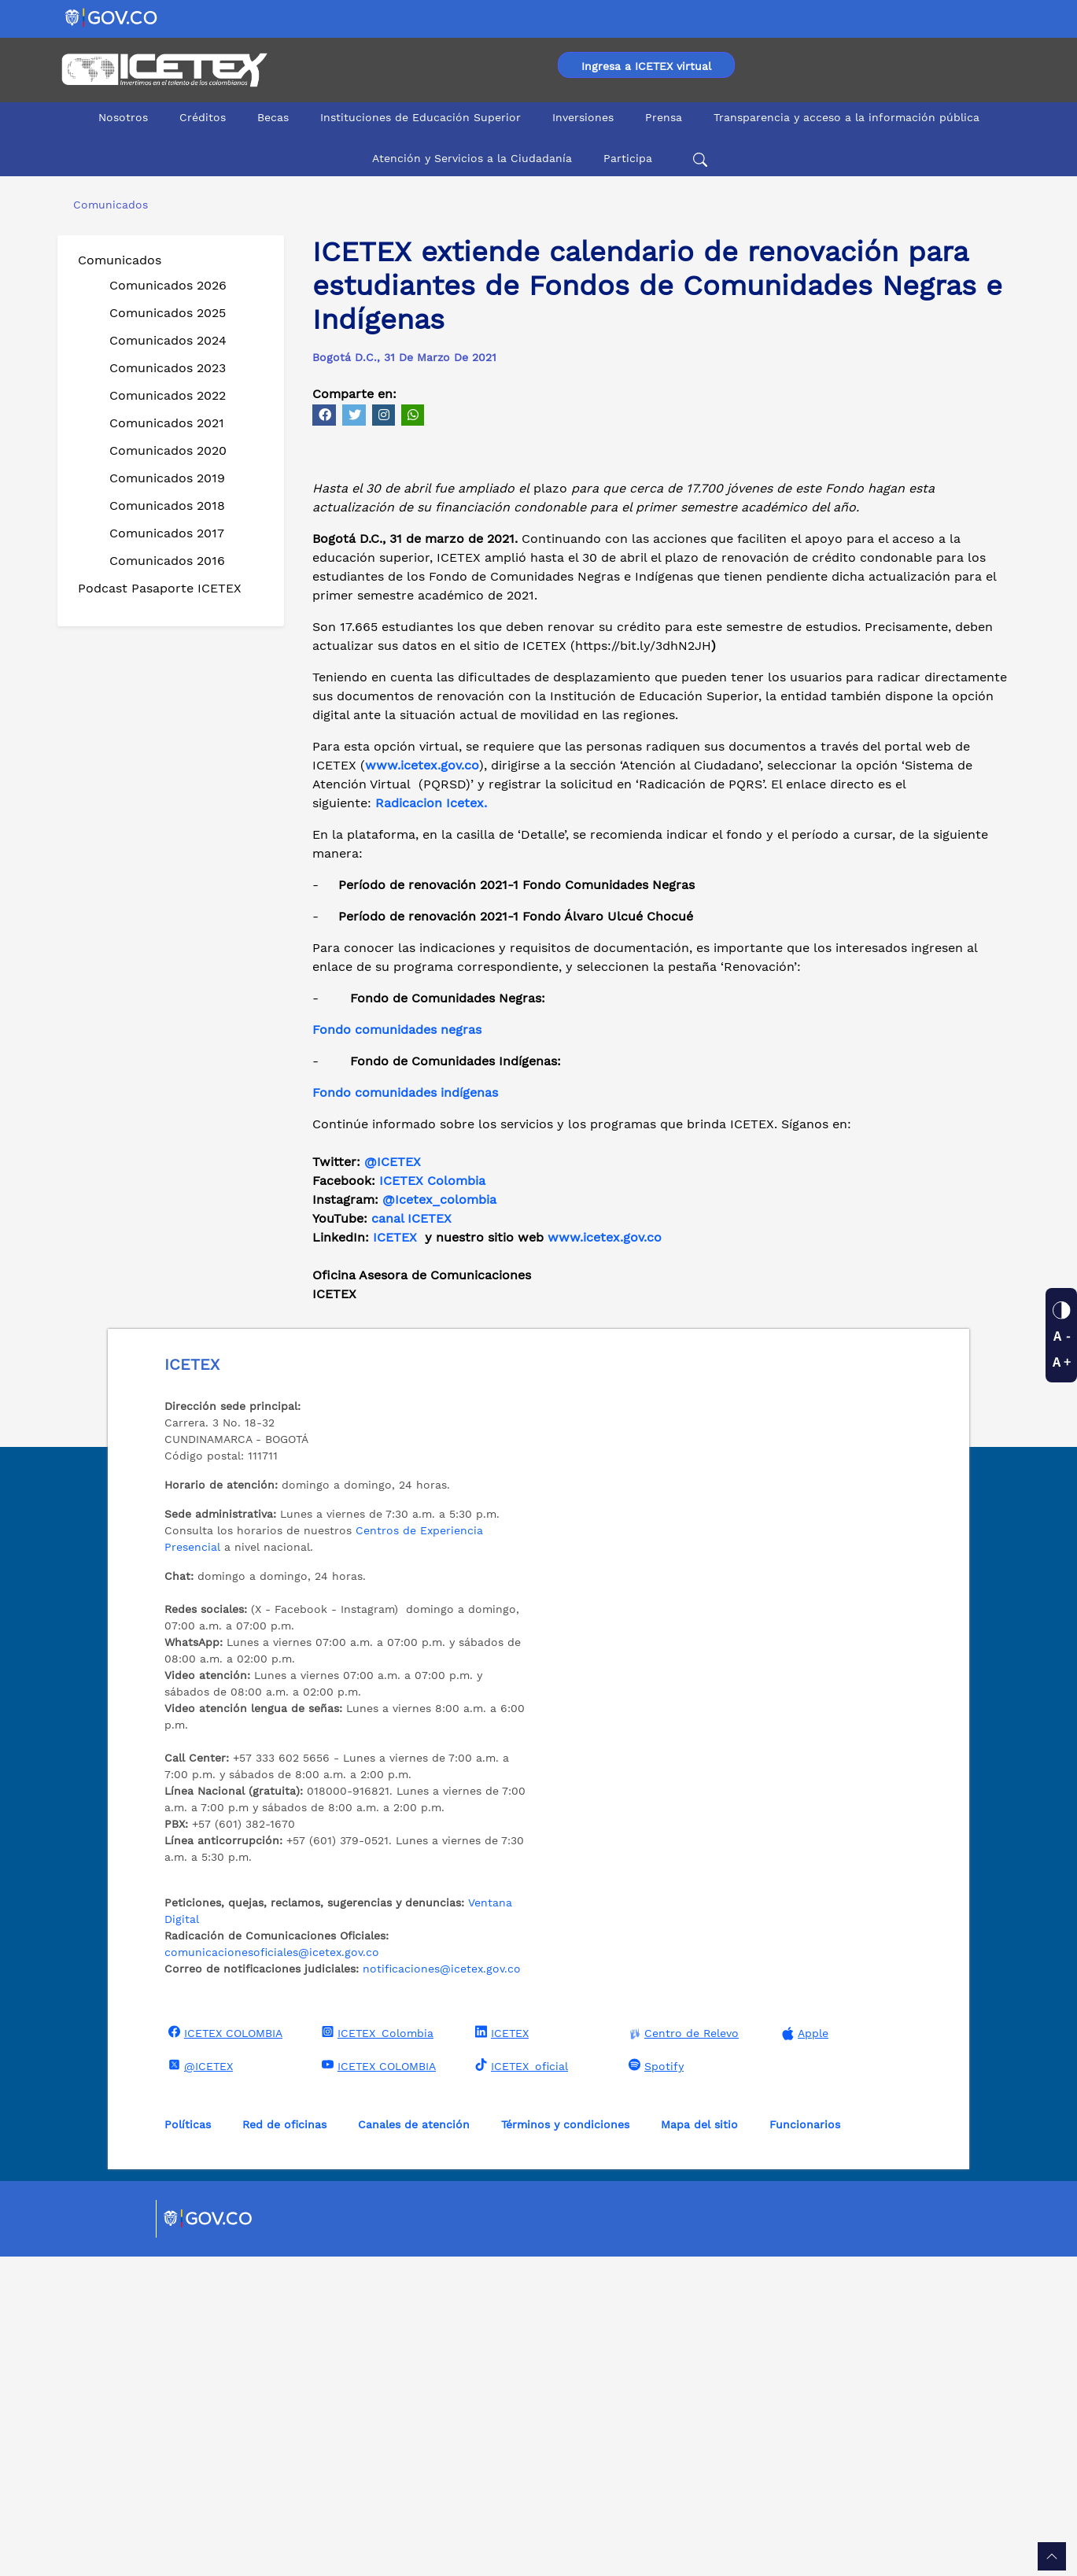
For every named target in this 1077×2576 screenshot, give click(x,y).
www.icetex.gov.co (605, 1556)
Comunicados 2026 (168, 285)
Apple (803, 2353)
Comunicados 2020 (168, 450)
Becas (273, 117)
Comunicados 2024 (168, 340)
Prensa (663, 117)
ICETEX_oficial (519, 2385)
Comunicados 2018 (167, 505)
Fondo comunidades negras (396, 1349)
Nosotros (123, 117)
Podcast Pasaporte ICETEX (160, 588)
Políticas (187, 2444)
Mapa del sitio (699, 2444)
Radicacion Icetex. (431, 1122)
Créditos (202, 117)
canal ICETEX (411, 1537)
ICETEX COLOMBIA (223, 2352)
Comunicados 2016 (167, 560)
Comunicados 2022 (167, 395)
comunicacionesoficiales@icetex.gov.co (271, 2271)
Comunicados (119, 260)
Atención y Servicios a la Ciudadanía (472, 158)
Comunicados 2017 (166, 533)
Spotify (654, 2385)
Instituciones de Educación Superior (420, 117)
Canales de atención (414, 2444)
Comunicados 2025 (167, 312)
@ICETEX (392, 1481)
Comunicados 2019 (167, 478)
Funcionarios (804, 2444)
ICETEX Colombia (434, 1500)
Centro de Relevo (682, 2353)
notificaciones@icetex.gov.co (442, 2288)
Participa (627, 158)
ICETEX (395, 1556)
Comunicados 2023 (167, 367)
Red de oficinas (284, 2444)
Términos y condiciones (565, 2444)
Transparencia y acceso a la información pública (846, 117)
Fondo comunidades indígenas (405, 1411)
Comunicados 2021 (166, 422)
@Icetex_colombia (441, 1518)
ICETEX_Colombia (375, 2352)
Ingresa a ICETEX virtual (646, 66)
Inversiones (583, 117)
